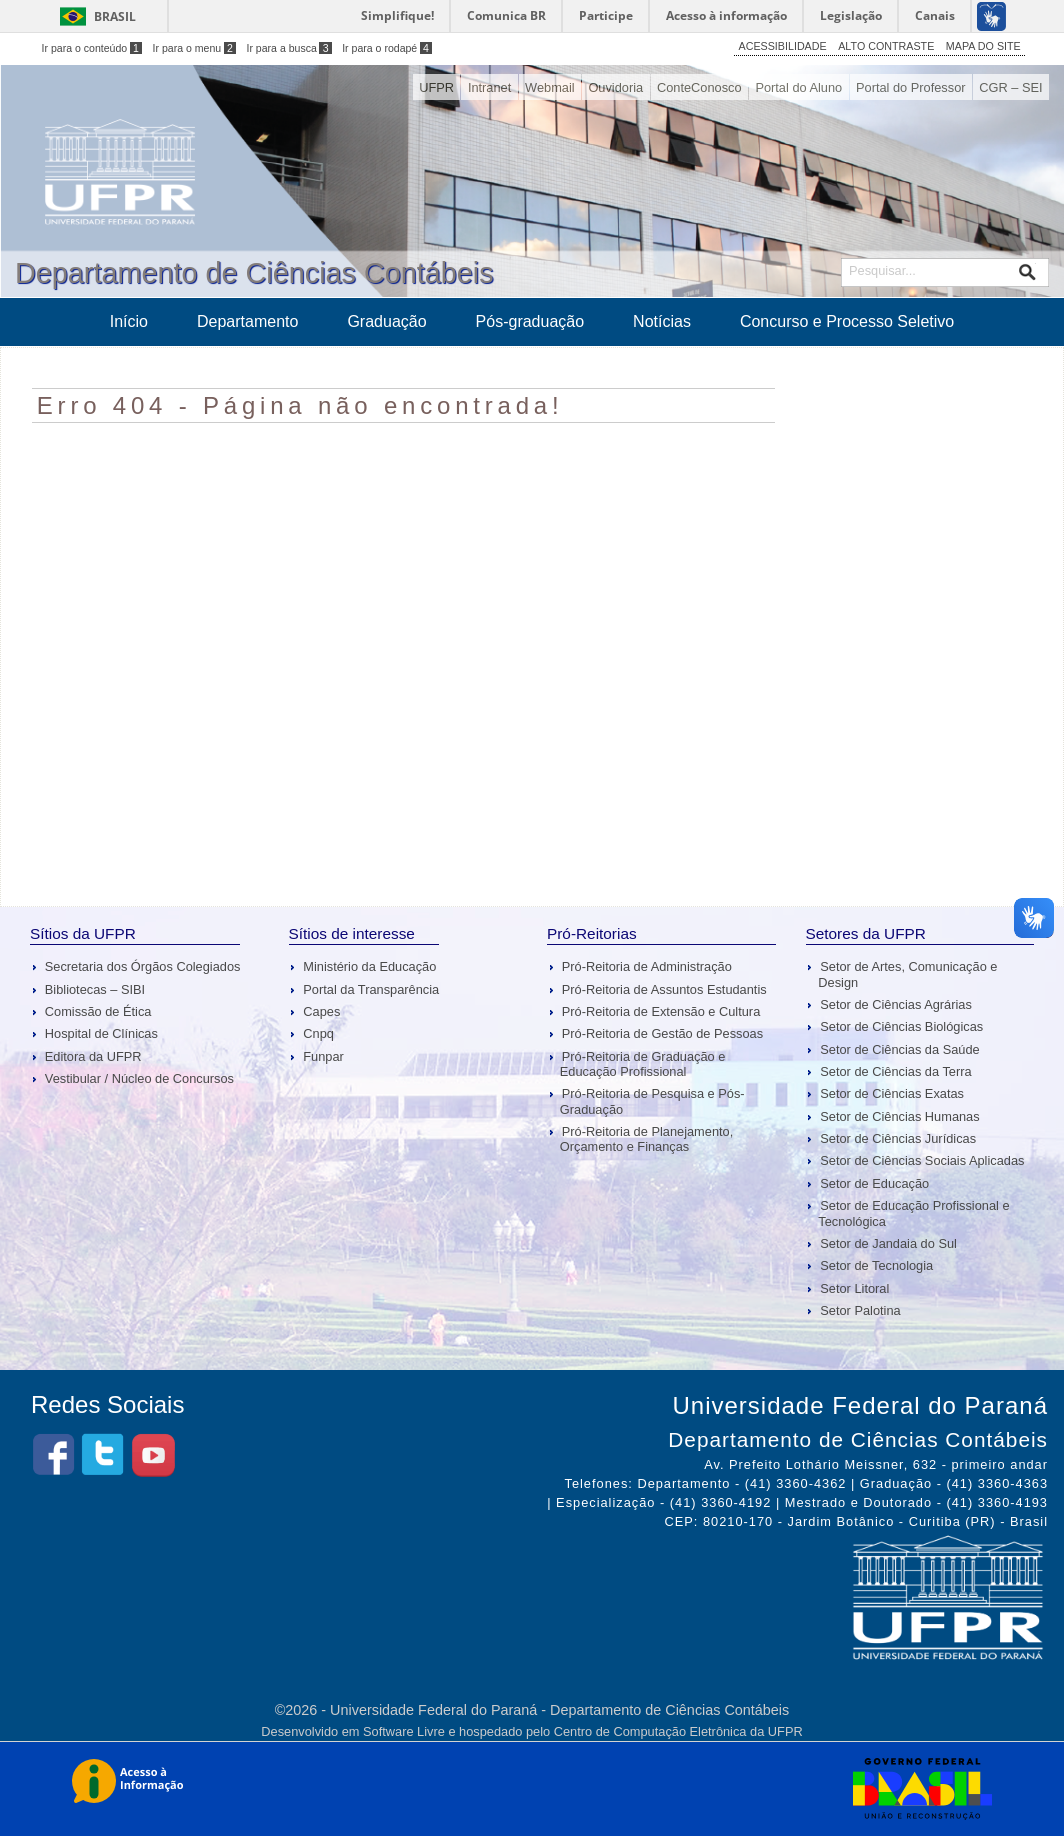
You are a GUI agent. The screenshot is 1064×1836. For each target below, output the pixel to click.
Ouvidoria (615, 87)
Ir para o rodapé (387, 48)
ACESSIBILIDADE (783, 46)
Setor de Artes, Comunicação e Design (907, 974)
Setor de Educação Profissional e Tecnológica (913, 1213)
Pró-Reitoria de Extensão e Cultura (661, 1011)
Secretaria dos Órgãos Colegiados (143, 966)
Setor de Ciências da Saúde (899, 1049)
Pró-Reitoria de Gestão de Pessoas (662, 1033)
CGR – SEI (1010, 87)
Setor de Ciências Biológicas (901, 1026)
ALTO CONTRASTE (886, 46)
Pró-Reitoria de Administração (647, 966)
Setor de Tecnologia (876, 1265)
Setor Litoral (854, 1288)
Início (129, 321)
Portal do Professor (911, 87)
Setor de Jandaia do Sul (888, 1243)
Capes (321, 1011)
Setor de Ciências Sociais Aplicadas (922, 1160)
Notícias (662, 321)
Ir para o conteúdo (92, 48)
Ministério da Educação (369, 966)
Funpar (323, 1056)
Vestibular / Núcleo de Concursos (139, 1078)
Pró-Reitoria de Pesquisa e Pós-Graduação (652, 1101)
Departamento (247, 321)
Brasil (115, 16)
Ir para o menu (194, 48)
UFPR (436, 87)
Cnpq (318, 1033)
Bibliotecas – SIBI (95, 989)
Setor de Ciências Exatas (892, 1093)
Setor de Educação (874, 1183)
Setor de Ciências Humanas (899, 1116)
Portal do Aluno (798, 87)
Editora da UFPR (93, 1056)
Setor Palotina (860, 1310)
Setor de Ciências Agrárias (896, 1004)
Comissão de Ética (98, 1011)
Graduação (386, 321)
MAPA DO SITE (983, 46)
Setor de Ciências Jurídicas (898, 1138)
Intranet (489, 87)
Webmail (550, 87)
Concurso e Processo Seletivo (847, 321)
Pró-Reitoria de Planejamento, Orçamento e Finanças (646, 1139)
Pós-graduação (530, 321)
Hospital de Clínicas (101, 1033)
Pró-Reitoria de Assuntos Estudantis (664, 989)
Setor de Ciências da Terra (895, 1071)
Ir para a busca (288, 48)
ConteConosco (699, 87)
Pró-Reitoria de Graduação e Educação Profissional (643, 1064)
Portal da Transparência (371, 989)
